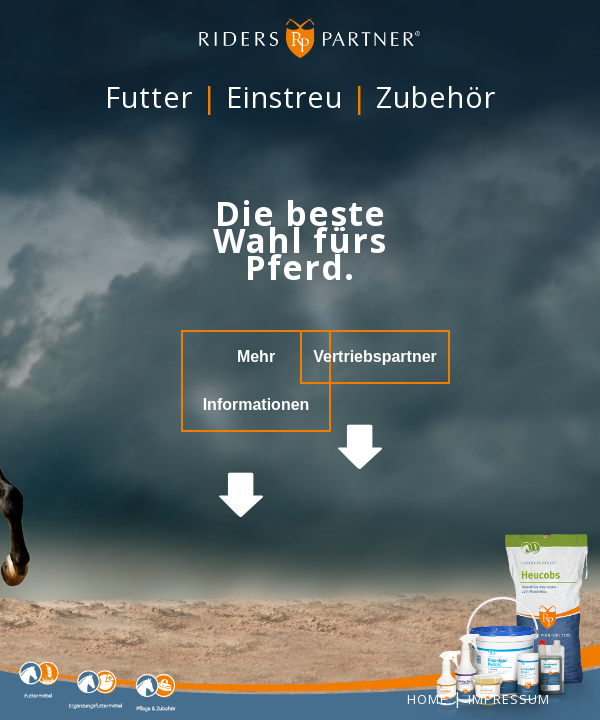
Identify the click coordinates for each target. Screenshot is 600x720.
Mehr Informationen (256, 380)
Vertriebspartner (375, 356)
